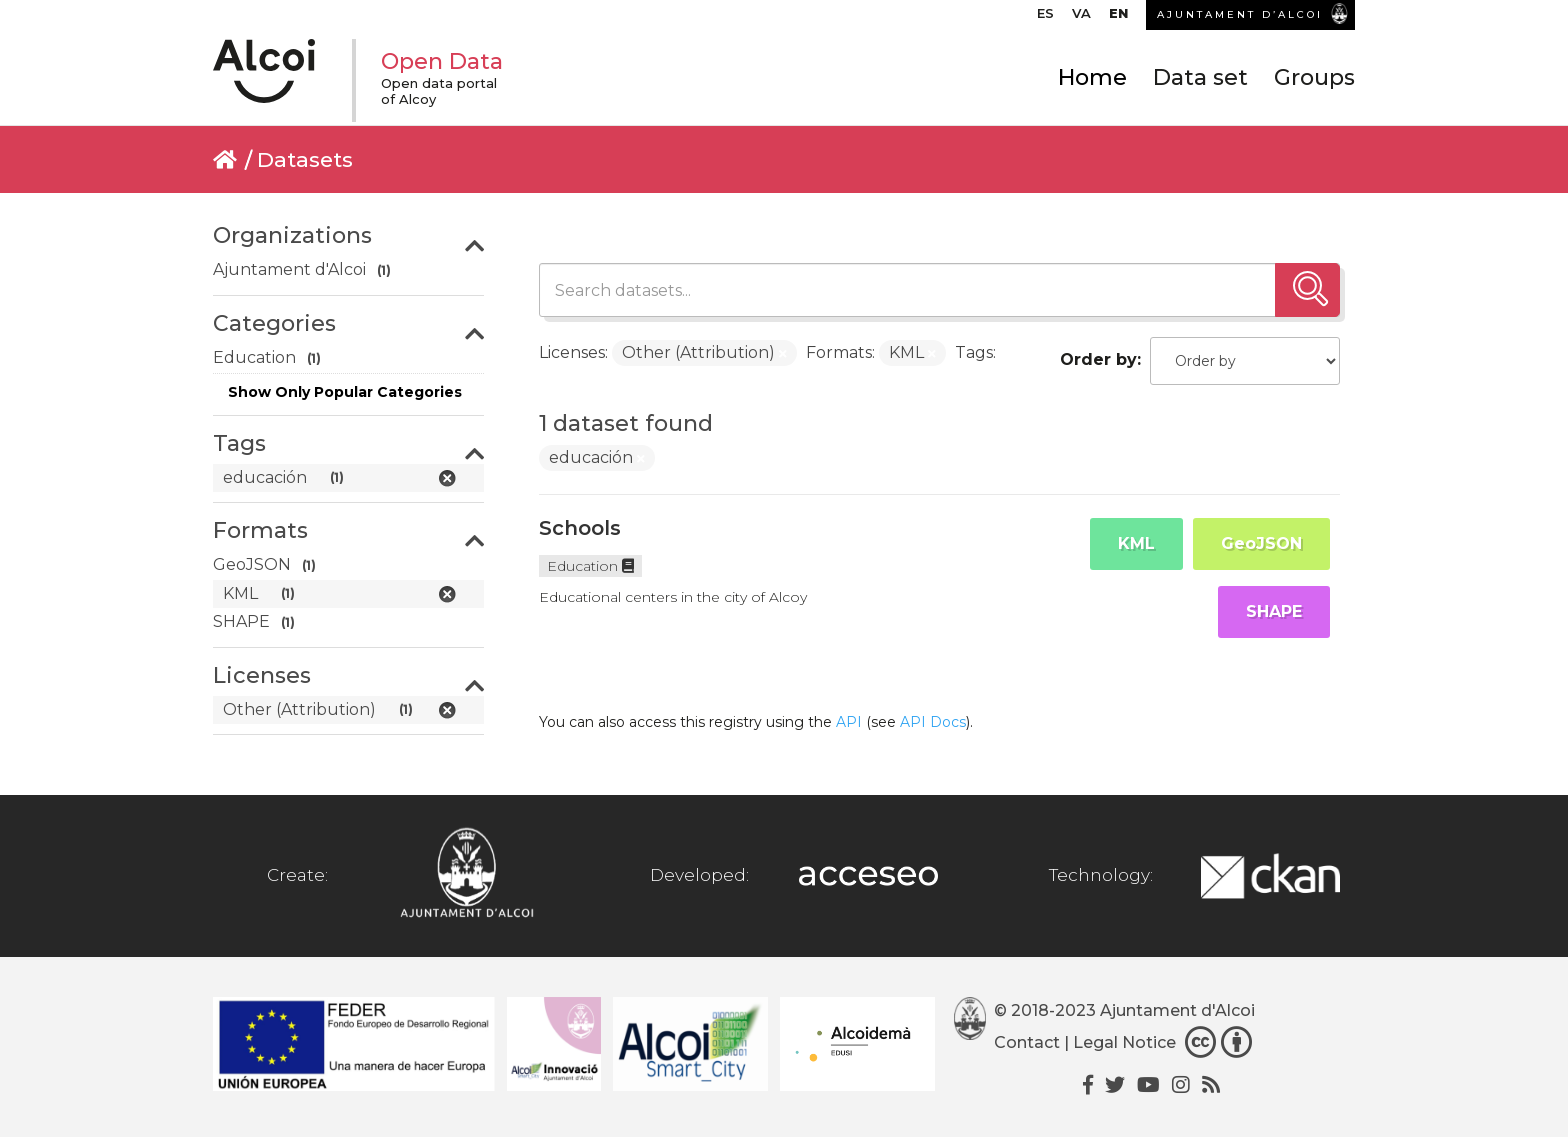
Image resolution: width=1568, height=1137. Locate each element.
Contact (1027, 1042)
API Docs (933, 722)
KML (1136, 543)
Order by (1098, 359)
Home (1092, 77)
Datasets (305, 159)
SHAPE (1274, 611)
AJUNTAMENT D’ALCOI (1240, 14)
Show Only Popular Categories (345, 392)
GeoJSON (1261, 543)
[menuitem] (1045, 18)
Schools (580, 528)
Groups (1314, 77)
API (849, 722)
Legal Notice (1124, 1042)
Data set (1200, 77)
